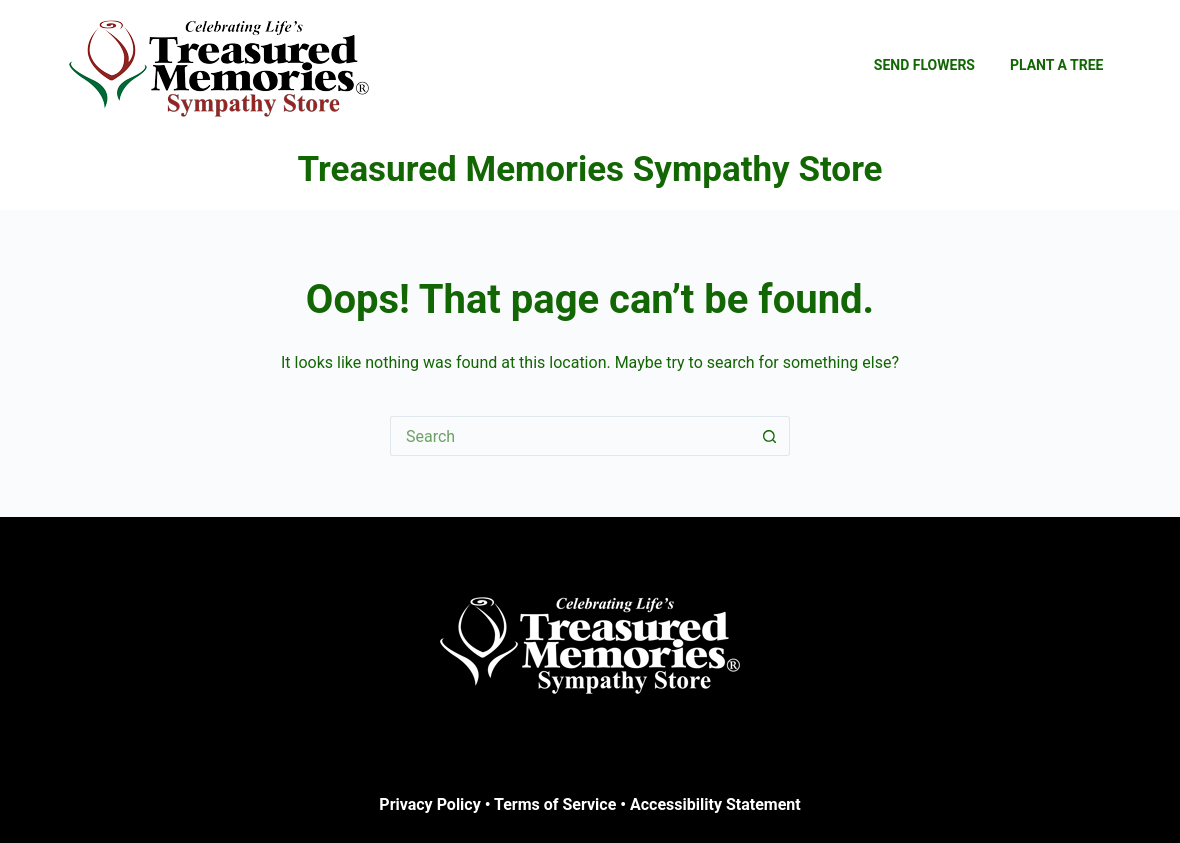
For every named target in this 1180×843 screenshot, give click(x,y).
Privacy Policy (429, 804)
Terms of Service (555, 804)
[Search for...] (570, 436)
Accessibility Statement (715, 804)
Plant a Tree (1057, 65)
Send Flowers (924, 65)
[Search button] (770, 436)
